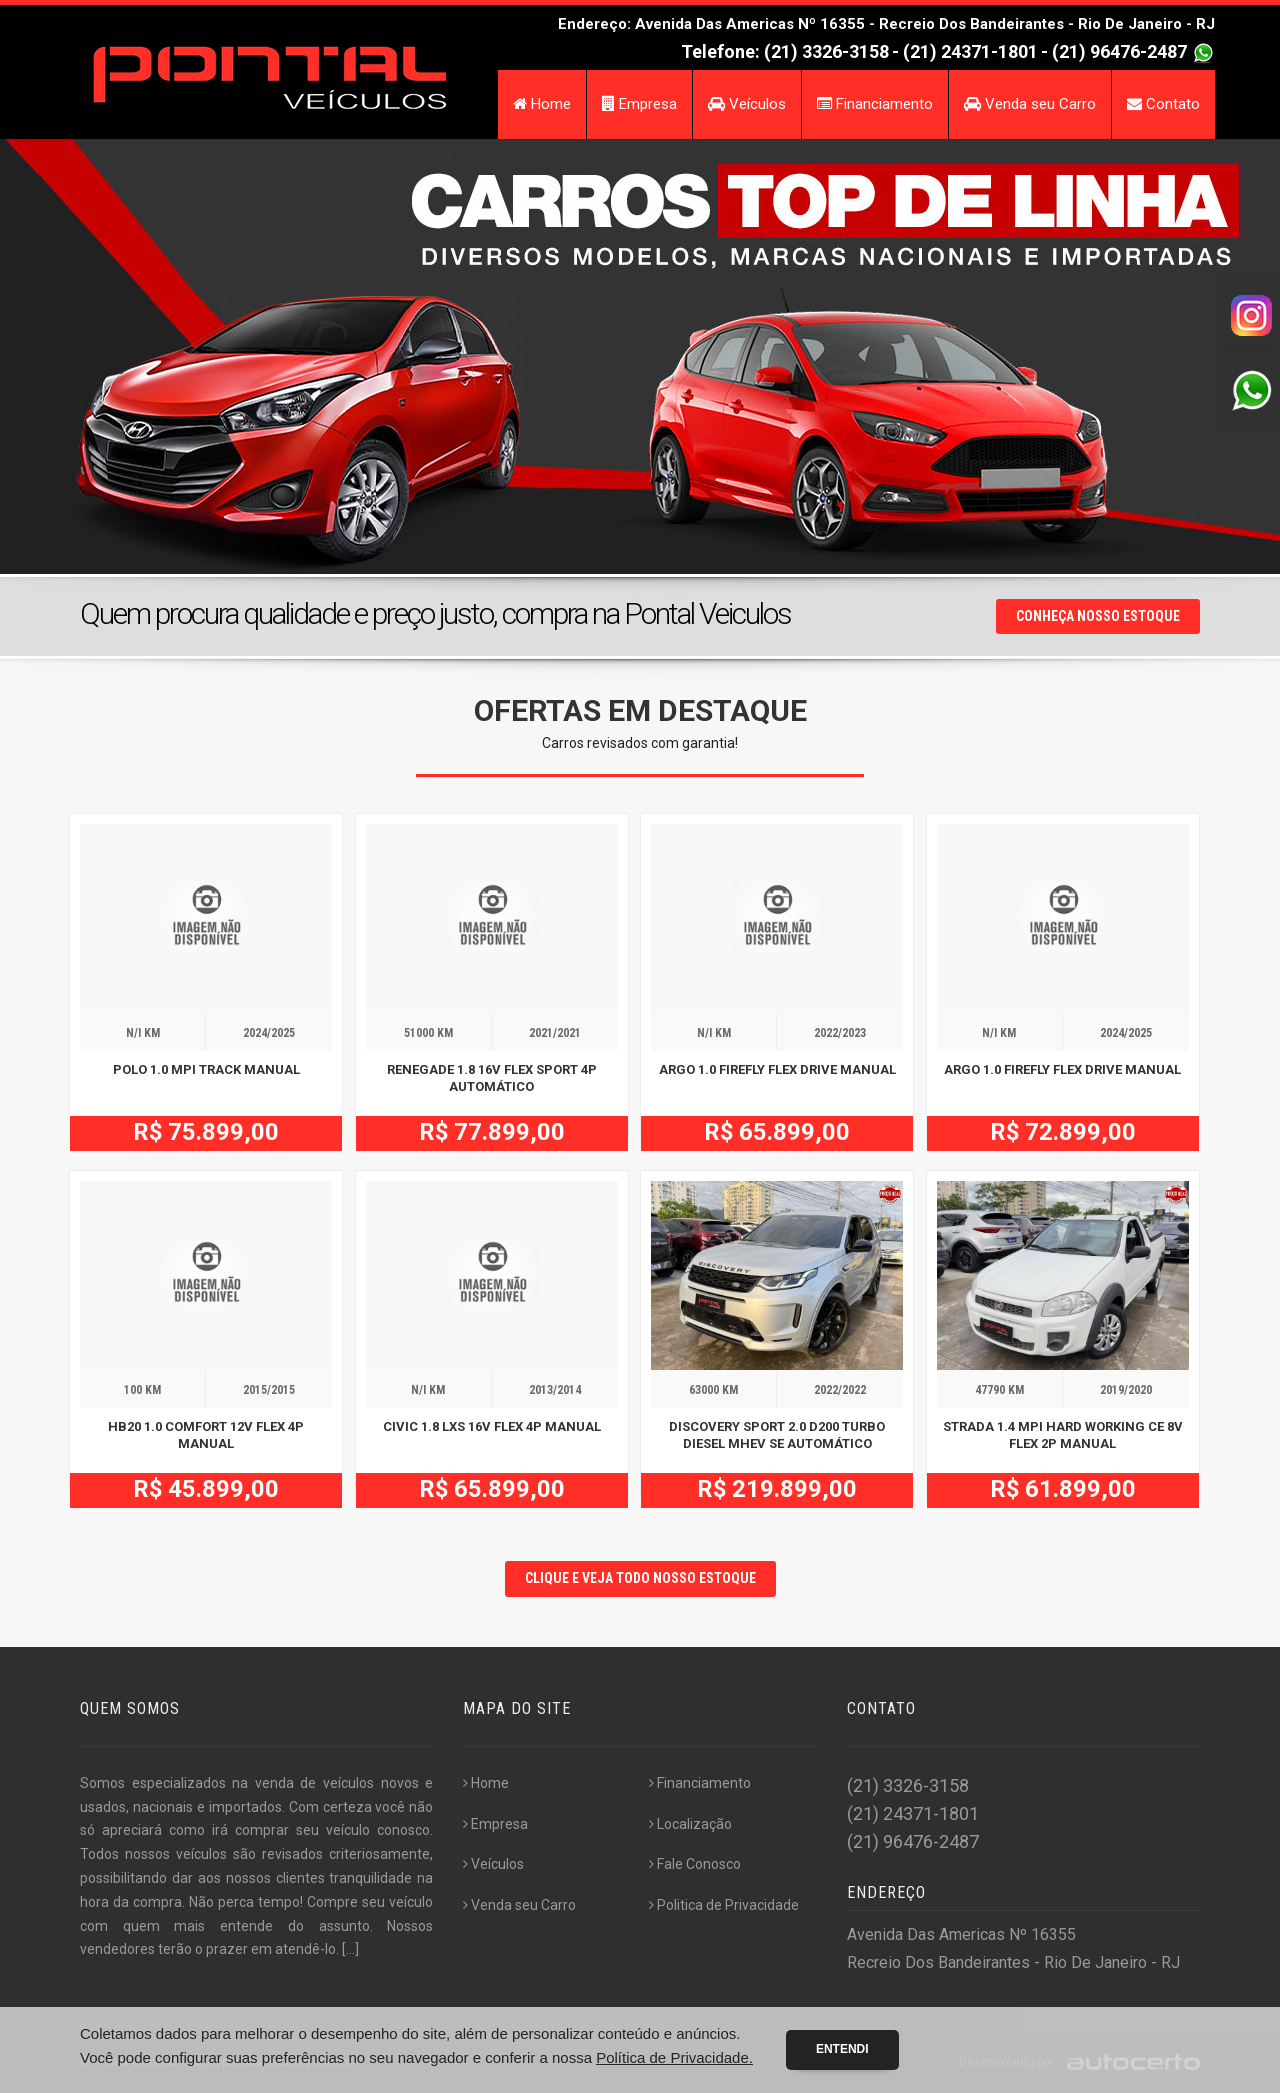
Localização (690, 1824)
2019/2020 (1126, 1390)
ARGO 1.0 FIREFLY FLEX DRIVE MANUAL (777, 1069)
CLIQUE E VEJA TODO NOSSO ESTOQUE (640, 1578)
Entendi (842, 2049)
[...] (350, 1949)
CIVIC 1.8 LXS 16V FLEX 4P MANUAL (492, 1426)
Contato (1163, 104)
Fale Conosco (695, 1864)
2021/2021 (555, 1033)
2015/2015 (269, 1390)
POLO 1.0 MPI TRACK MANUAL (206, 1069)
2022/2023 (840, 1033)
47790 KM (999, 1390)
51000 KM (428, 1033)
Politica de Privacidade (724, 1905)
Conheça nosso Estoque (1098, 616)
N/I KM (143, 1033)
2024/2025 (269, 1033)
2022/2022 (840, 1390)
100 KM (142, 1390)
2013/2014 (555, 1390)
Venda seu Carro (1030, 104)
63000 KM (713, 1390)
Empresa (639, 104)
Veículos (747, 104)
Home (542, 104)
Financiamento (875, 104)
